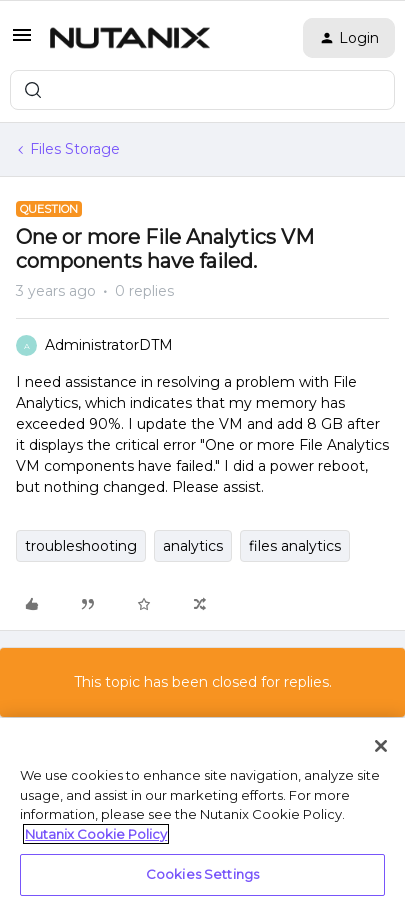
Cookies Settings (202, 874)
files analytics (295, 546)
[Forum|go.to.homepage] (130, 38)
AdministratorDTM (109, 345)
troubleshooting (81, 546)
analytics (193, 546)
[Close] (381, 746)
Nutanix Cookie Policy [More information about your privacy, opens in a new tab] (96, 834)
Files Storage (75, 149)
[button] (22, 42)
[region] (202, 814)
